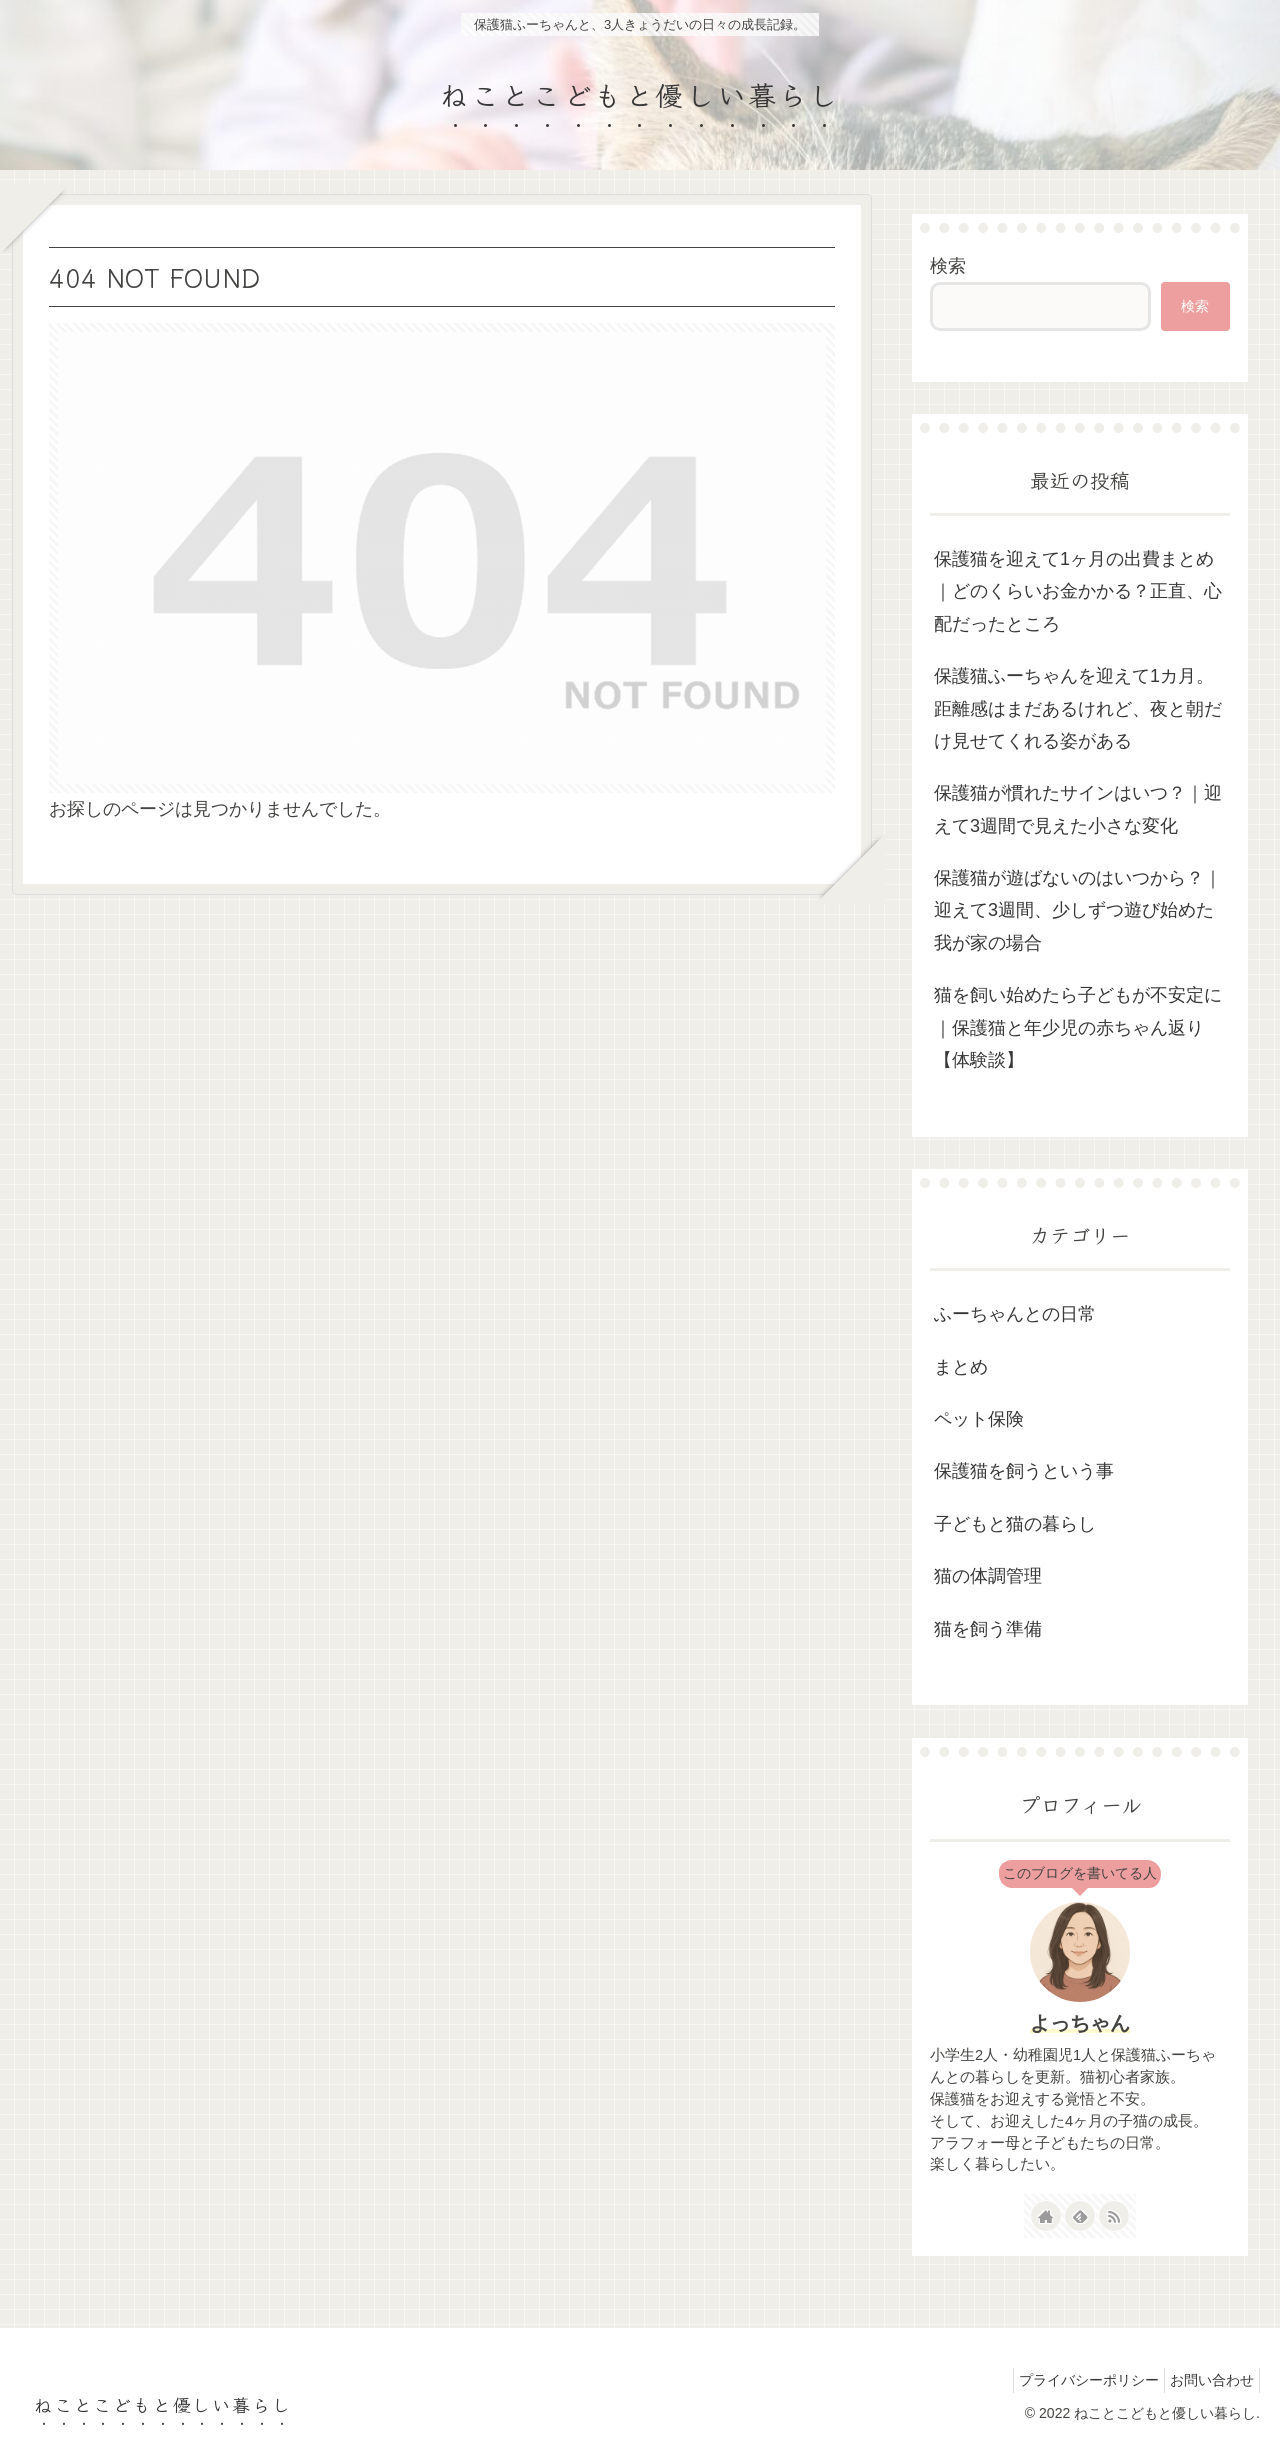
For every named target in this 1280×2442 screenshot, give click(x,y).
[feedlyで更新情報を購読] (1080, 2216)
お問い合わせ (1207, 2380)
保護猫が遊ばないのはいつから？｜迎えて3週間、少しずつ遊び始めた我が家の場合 (1078, 910)
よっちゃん (1080, 2023)
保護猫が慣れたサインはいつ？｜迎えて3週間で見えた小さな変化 (1078, 809)
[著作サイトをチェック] (1046, 2216)
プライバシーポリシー (1074, 2380)
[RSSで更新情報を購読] (1114, 2216)
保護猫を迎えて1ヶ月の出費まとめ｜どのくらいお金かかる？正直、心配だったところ (1078, 591)
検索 (948, 266)
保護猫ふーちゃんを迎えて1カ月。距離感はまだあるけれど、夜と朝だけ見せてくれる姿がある (1078, 708)
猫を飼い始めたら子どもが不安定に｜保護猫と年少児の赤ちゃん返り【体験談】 (1078, 1027)
